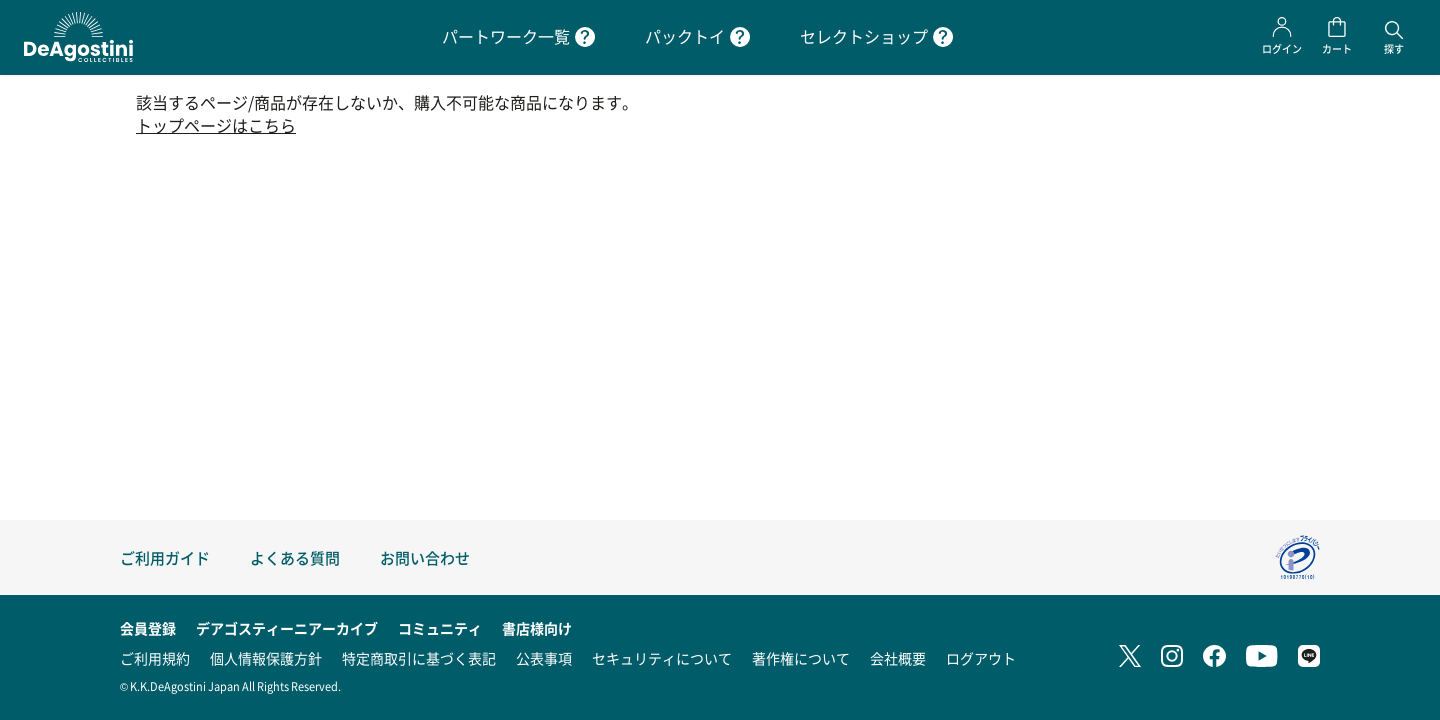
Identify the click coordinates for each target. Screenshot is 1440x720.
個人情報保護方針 (266, 658)
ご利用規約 (155, 658)
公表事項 (544, 658)
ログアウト (981, 658)
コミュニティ (440, 628)
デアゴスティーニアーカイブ (287, 628)
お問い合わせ (425, 557)
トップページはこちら (216, 125)
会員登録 (148, 628)
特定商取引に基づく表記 (419, 658)
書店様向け (537, 628)
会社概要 (898, 658)
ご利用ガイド (165, 557)
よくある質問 (295, 557)
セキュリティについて (662, 658)
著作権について (801, 658)
